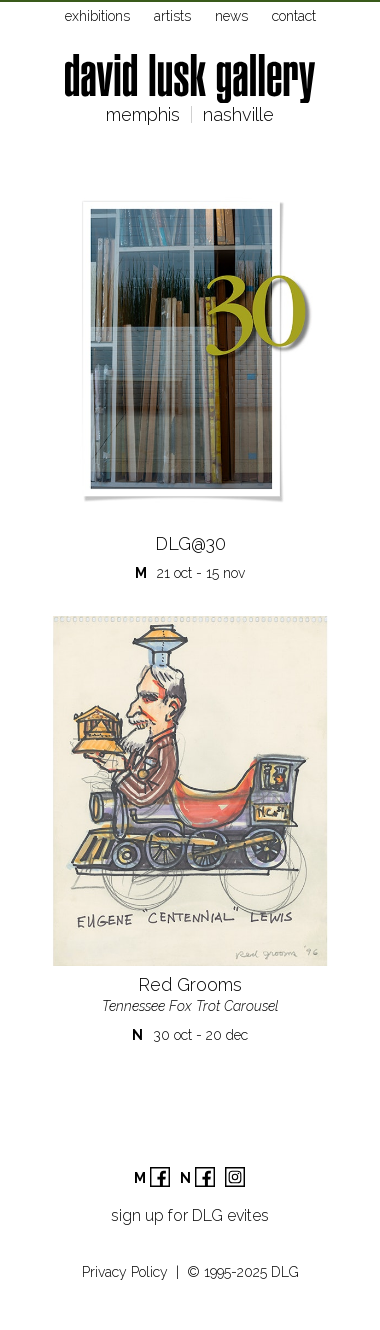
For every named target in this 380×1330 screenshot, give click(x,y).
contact (294, 16)
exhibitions (97, 16)
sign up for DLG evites (190, 1215)
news (231, 16)
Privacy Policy (125, 1272)
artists (172, 16)
